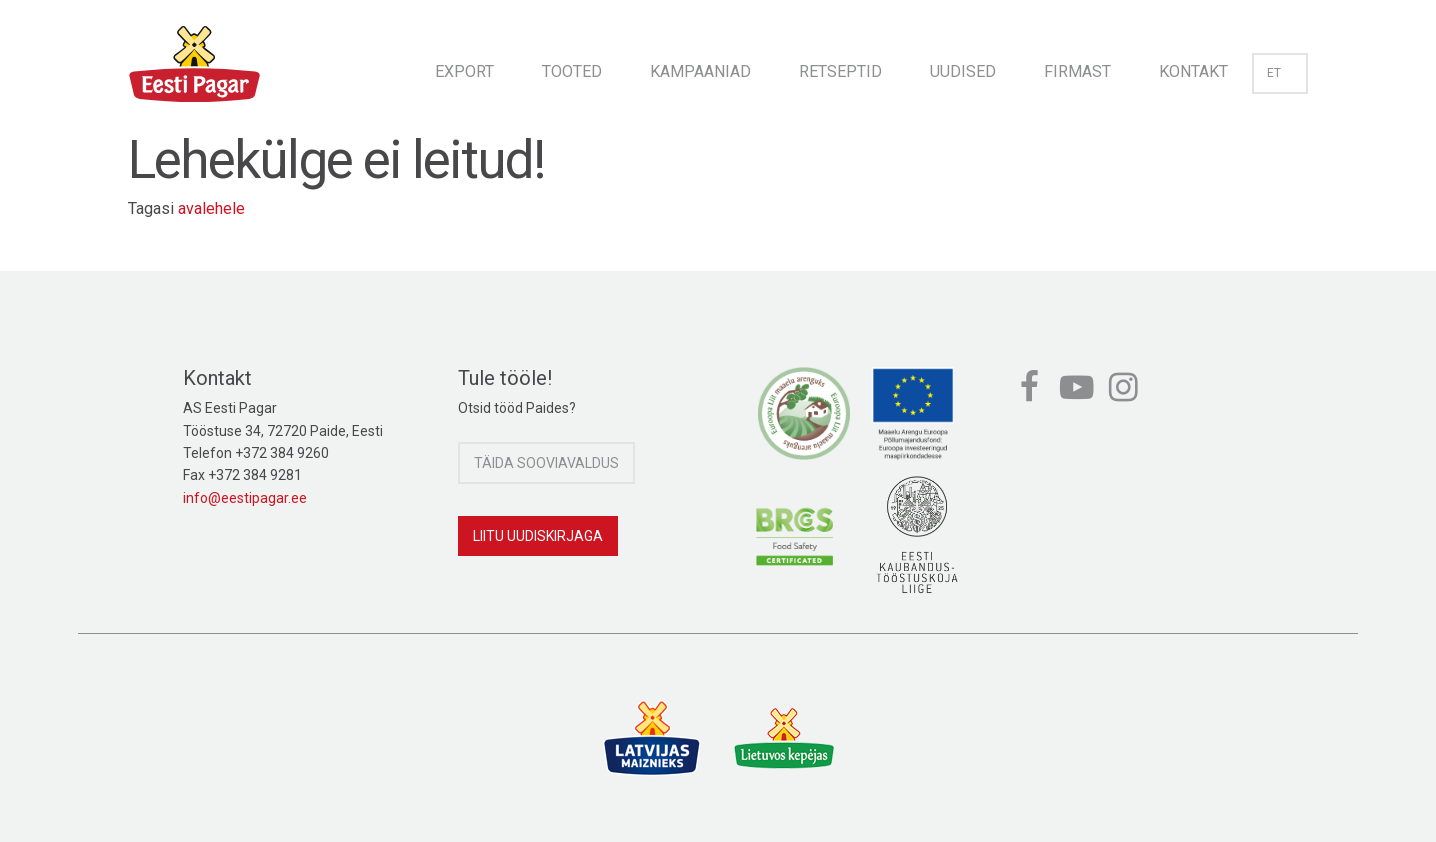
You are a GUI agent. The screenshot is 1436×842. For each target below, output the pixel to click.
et (1280, 73)
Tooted (572, 71)
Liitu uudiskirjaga (538, 536)
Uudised (963, 71)
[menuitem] (464, 65)
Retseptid (840, 71)
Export (464, 71)
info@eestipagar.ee (245, 498)
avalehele (211, 208)
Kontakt (1193, 71)
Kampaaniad (700, 71)
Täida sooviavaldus (546, 463)
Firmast (1077, 71)
